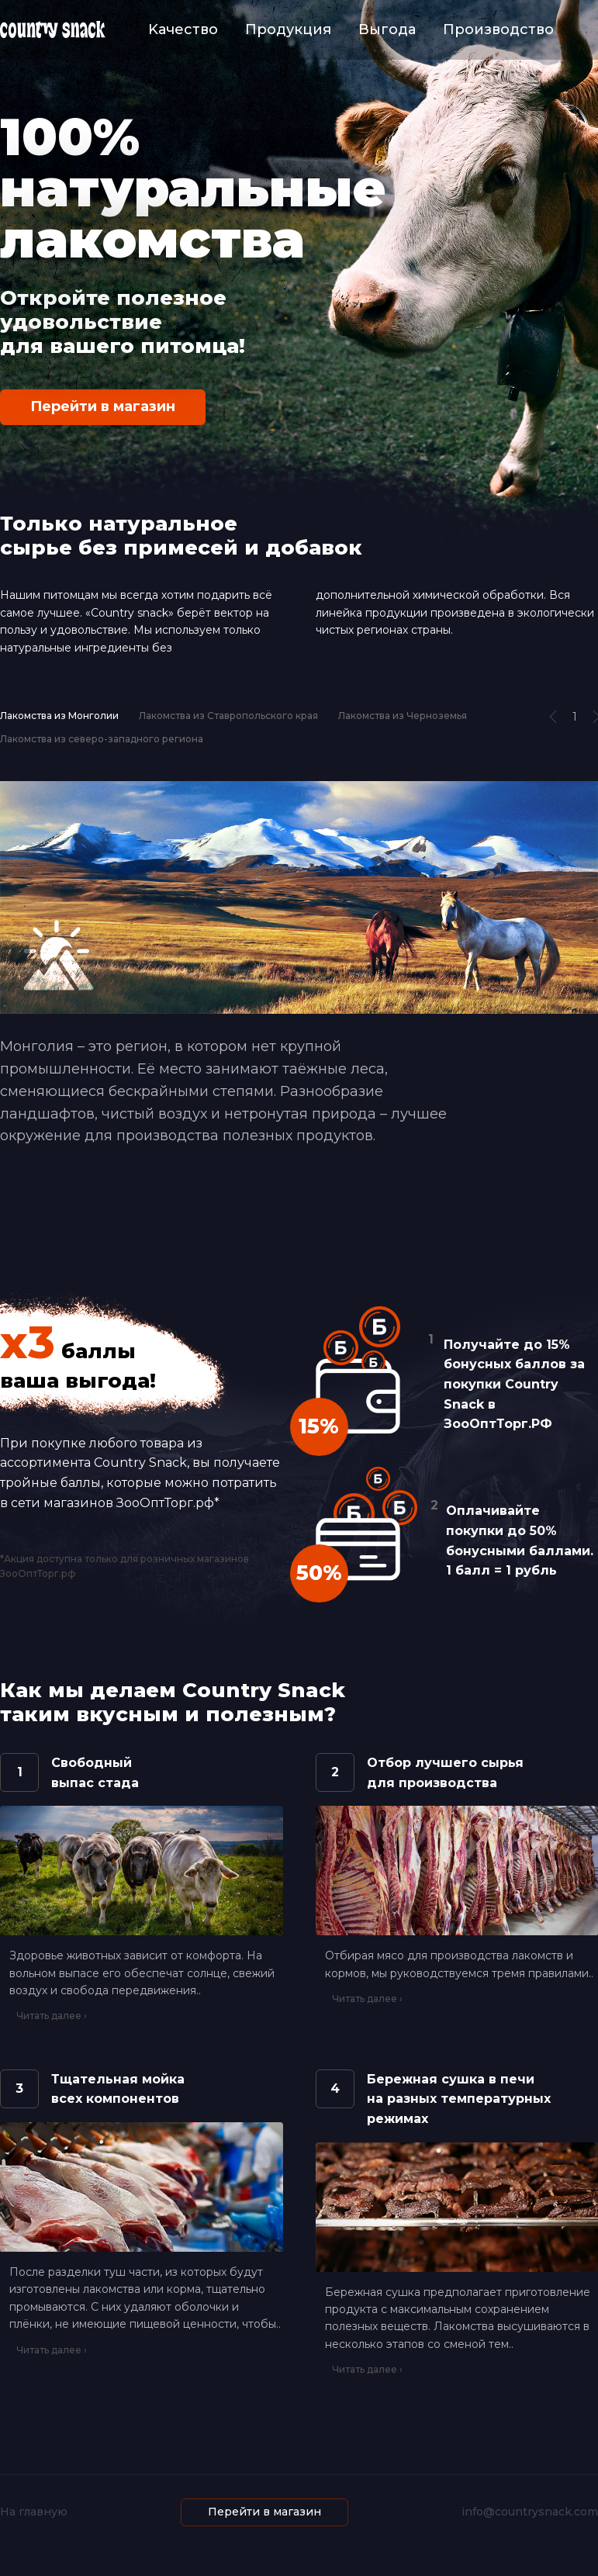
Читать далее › (51, 2015)
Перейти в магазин (102, 406)
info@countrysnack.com (529, 2512)
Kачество (183, 29)
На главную (33, 2512)
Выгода (387, 29)
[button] (556, 717)
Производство (498, 29)
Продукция (288, 29)
